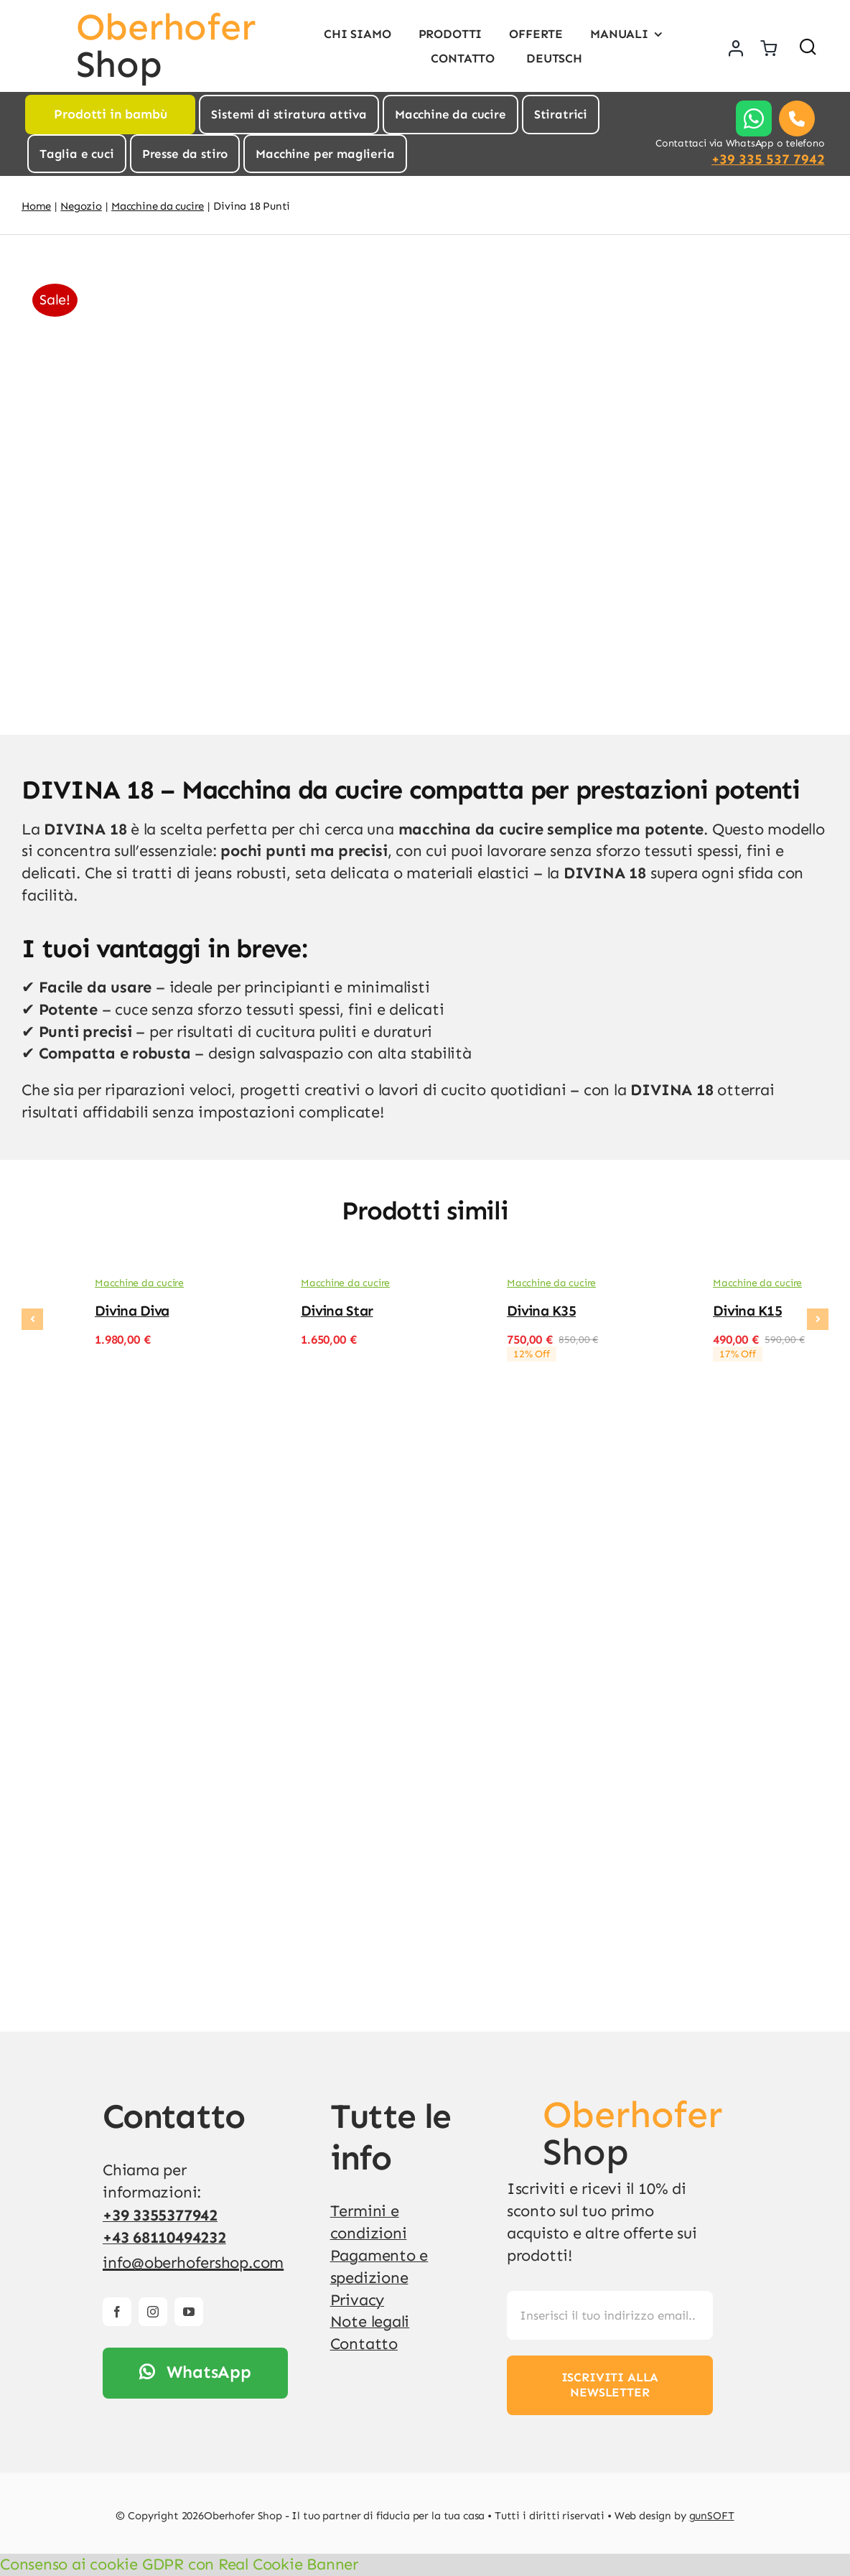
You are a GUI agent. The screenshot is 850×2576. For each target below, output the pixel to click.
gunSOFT (711, 2515)
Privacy (357, 2300)
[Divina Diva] (47, 1287)
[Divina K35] (459, 1287)
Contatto (364, 2343)
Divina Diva (132, 1310)
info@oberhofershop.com (193, 2262)
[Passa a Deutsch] (552, 58)
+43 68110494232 (164, 2237)
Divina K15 (747, 1310)
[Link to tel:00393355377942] (797, 118)
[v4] (520, 2104)
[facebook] (117, 2311)
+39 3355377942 (160, 2215)
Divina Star (337, 1310)
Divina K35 (541, 1310)
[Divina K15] (665, 1287)
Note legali (370, 2321)
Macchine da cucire (139, 1283)
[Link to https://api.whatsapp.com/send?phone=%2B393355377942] (754, 118)
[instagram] (153, 2311)
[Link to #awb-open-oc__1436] (808, 46)
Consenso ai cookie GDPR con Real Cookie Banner (179, 2564)
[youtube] (188, 2311)
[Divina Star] (253, 1287)
